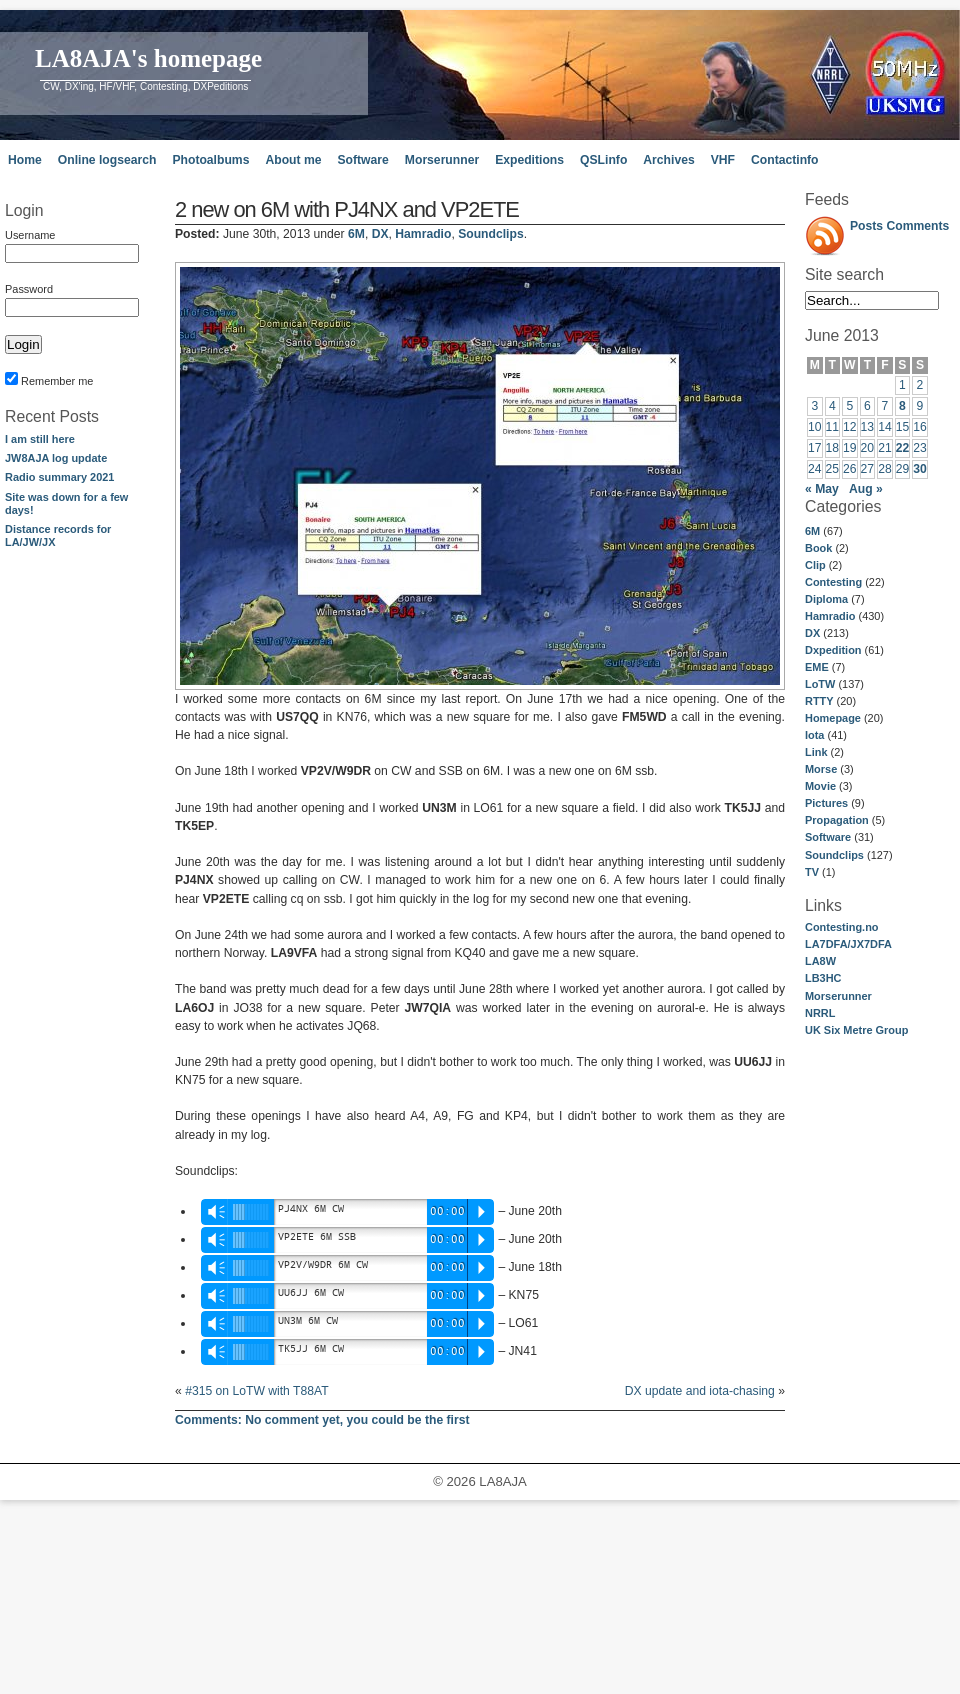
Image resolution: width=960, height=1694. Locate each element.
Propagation (837, 820)
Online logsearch (107, 160)
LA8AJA (502, 1481)
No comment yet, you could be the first (322, 1420)
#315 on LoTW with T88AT (256, 1391)
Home (25, 160)
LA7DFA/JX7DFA (848, 944)
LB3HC (823, 978)
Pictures (826, 803)
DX (812, 633)
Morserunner (442, 160)
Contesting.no (842, 927)
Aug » (866, 489)
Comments (918, 226)
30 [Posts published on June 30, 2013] (920, 469)
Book (818, 548)
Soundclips (834, 855)
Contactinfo (785, 160)
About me (293, 160)
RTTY (819, 701)
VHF (723, 160)
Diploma (826, 599)
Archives (668, 160)
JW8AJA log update (56, 458)
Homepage (833, 718)
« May (822, 489)
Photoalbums (210, 160)
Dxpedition (833, 650)
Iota (814, 735)
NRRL (820, 1013)
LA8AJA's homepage (148, 58)
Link (816, 752)
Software (362, 160)
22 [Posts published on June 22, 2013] (903, 448)
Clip (815, 565)
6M (812, 531)
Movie (820, 786)
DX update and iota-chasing (700, 1391)
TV (812, 872)
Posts (866, 226)
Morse (821, 769)
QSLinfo (603, 160)
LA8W (820, 961)
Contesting (833, 582)
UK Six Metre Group (856, 1030)
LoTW (820, 684)
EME (817, 667)
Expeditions (529, 160)
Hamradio (830, 616)
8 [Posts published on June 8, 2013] (902, 406)
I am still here (40, 439)
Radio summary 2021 (59, 477)
